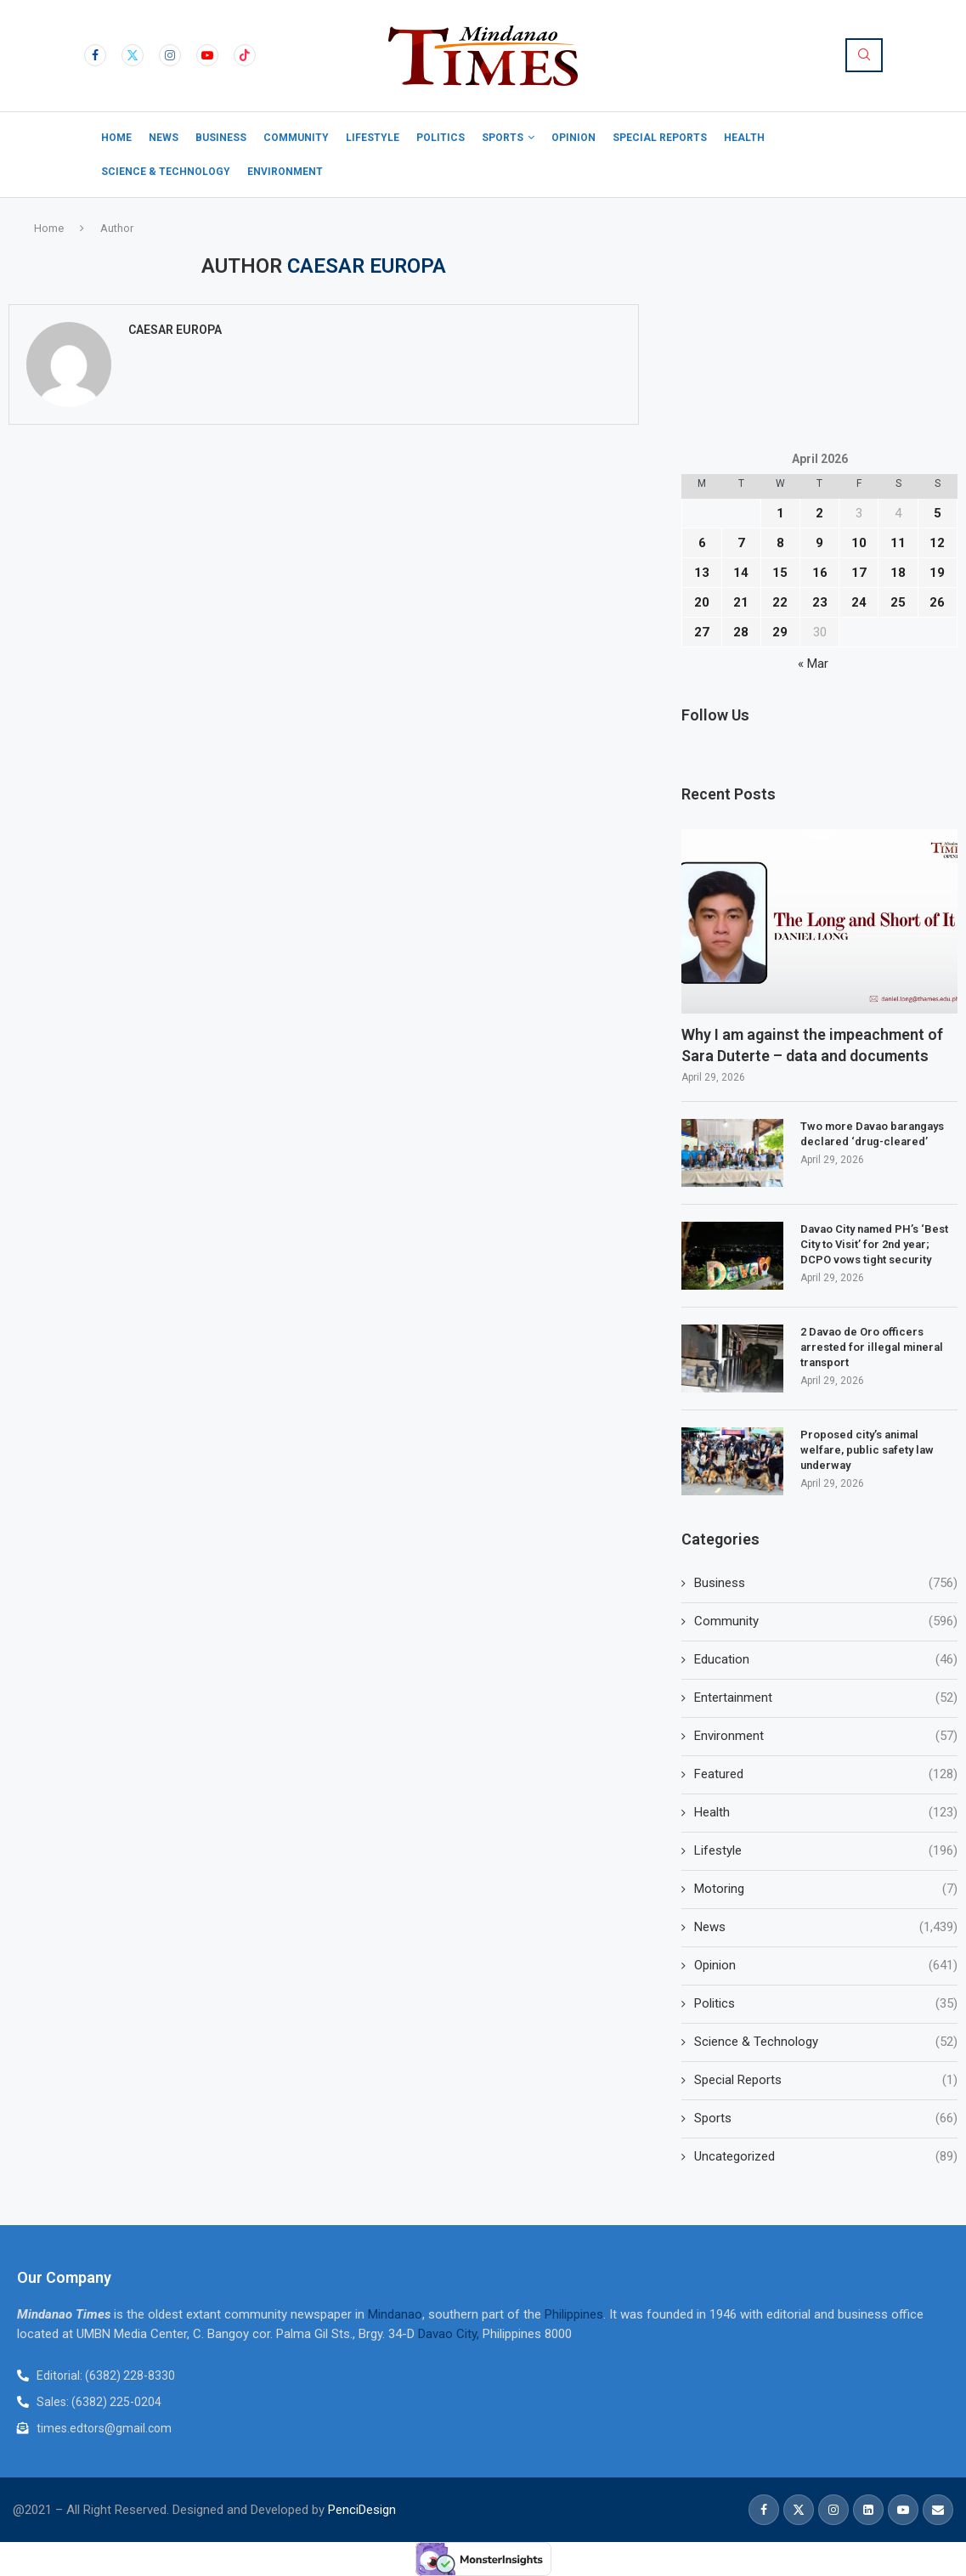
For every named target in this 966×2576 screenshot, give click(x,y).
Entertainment (826, 1698)
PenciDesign (362, 2509)
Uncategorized (826, 2157)
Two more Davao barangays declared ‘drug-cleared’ (872, 1134)
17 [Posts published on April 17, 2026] (859, 572)
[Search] (864, 55)
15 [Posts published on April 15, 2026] (780, 572)
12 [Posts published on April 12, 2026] (937, 543)
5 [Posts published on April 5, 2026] (937, 513)
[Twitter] (132, 55)
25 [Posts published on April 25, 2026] (898, 602)
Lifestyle (372, 138)
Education (826, 1660)
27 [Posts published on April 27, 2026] (701, 632)
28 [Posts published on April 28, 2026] (741, 632)
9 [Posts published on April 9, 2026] (819, 543)
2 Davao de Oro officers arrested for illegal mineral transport (871, 1347)
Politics (440, 138)
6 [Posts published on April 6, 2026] (702, 543)
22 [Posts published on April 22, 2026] (780, 602)
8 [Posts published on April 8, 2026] (780, 543)
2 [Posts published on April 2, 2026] (819, 513)
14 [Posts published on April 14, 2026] (741, 572)
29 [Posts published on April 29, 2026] (780, 632)
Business (220, 138)
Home (116, 138)
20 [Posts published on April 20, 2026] (701, 602)
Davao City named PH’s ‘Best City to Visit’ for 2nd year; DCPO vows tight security (874, 1244)
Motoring (826, 1889)
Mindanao (395, 2314)
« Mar (813, 663)
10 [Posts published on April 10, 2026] (859, 543)
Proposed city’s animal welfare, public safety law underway (867, 1450)
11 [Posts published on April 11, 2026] (898, 543)
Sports (502, 138)
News (163, 138)
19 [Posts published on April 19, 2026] (937, 572)
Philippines (574, 2314)
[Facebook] (95, 55)
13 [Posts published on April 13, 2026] (701, 572)
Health (744, 138)
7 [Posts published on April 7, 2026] (741, 543)
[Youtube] (207, 55)
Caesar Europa (175, 329)
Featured (826, 1774)
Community (296, 138)
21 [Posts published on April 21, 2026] (741, 602)
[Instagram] (170, 55)
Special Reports (660, 138)
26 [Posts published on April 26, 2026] (937, 602)
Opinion (573, 138)
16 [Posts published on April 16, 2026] (820, 572)
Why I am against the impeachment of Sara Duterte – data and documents (812, 1045)
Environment (285, 172)
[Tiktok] (245, 55)
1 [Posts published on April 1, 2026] (780, 513)
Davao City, (450, 2334)
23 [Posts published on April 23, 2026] (820, 602)
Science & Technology (165, 172)
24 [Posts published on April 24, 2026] (859, 602)
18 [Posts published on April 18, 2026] (898, 572)
